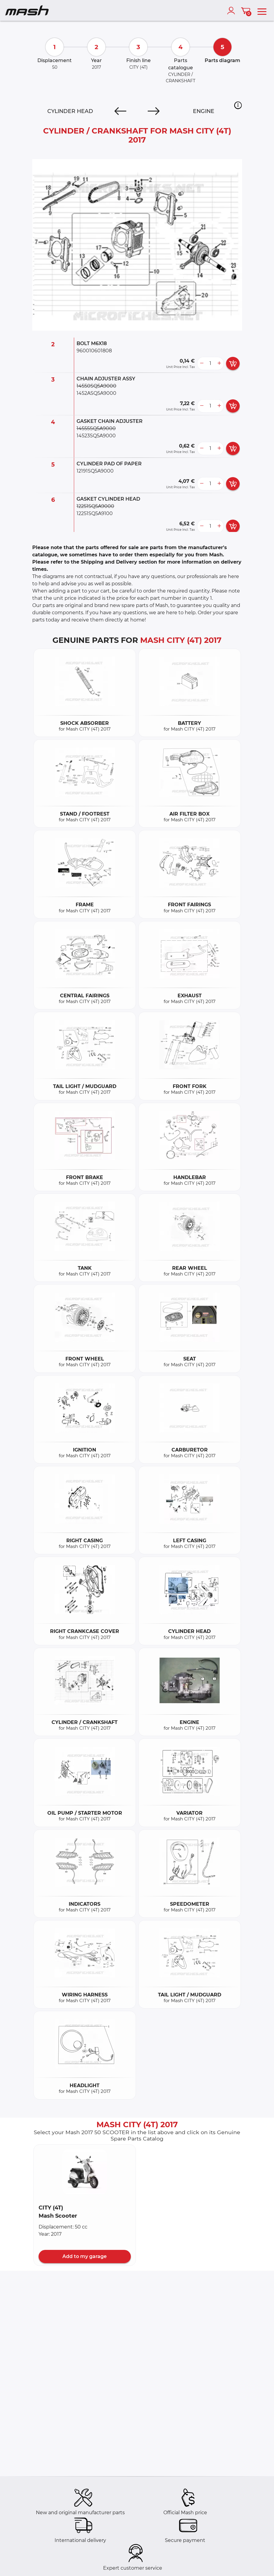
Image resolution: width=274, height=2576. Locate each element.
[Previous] (120, 111)
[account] (232, 10)
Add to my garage (84, 2256)
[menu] (261, 10)
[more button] (219, 363)
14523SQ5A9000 (96, 436)
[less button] (201, 363)
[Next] (153, 111)
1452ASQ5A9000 (96, 393)
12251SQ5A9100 (95, 513)
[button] (238, 105)
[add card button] (233, 363)
